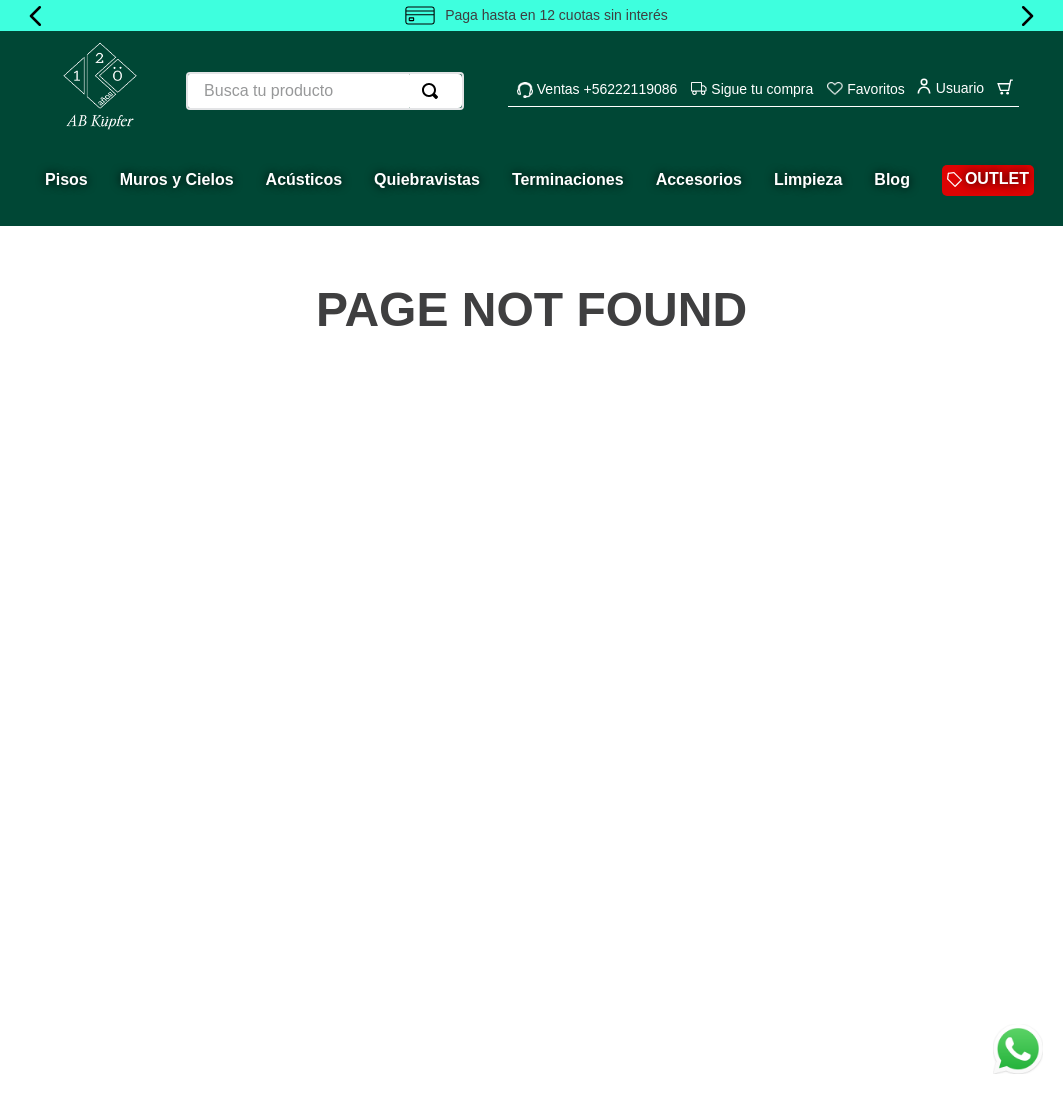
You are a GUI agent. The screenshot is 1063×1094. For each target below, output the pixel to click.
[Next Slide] (1027, 16)
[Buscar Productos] (434, 91)
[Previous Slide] (36, 16)
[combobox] (325, 91)
